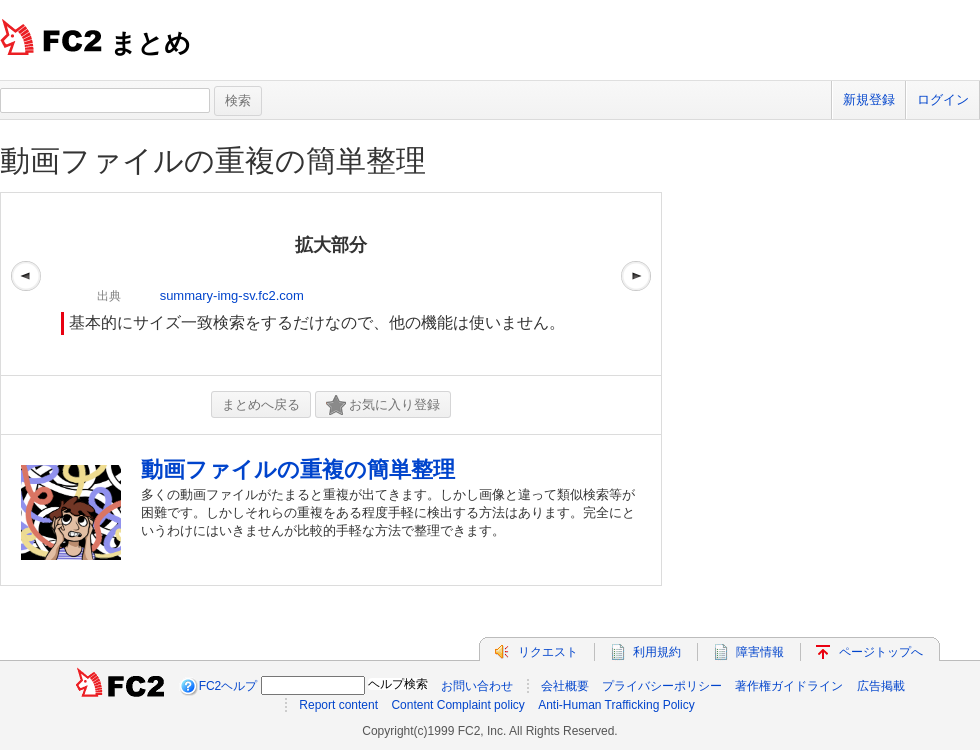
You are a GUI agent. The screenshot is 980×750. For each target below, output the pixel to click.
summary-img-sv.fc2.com (232, 295)
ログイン (943, 99)
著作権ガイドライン (789, 686)
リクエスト (548, 652)
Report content (338, 705)
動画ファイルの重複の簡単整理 (213, 160)
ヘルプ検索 (398, 684)
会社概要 (565, 686)
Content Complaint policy (457, 705)
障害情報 (760, 652)
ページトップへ (881, 652)
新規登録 (869, 99)
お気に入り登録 (383, 405)
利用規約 (657, 652)
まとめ (150, 43)
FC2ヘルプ (228, 686)
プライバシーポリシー (662, 686)
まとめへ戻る (261, 404)
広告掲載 (881, 686)
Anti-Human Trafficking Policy (616, 705)
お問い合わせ (477, 686)
